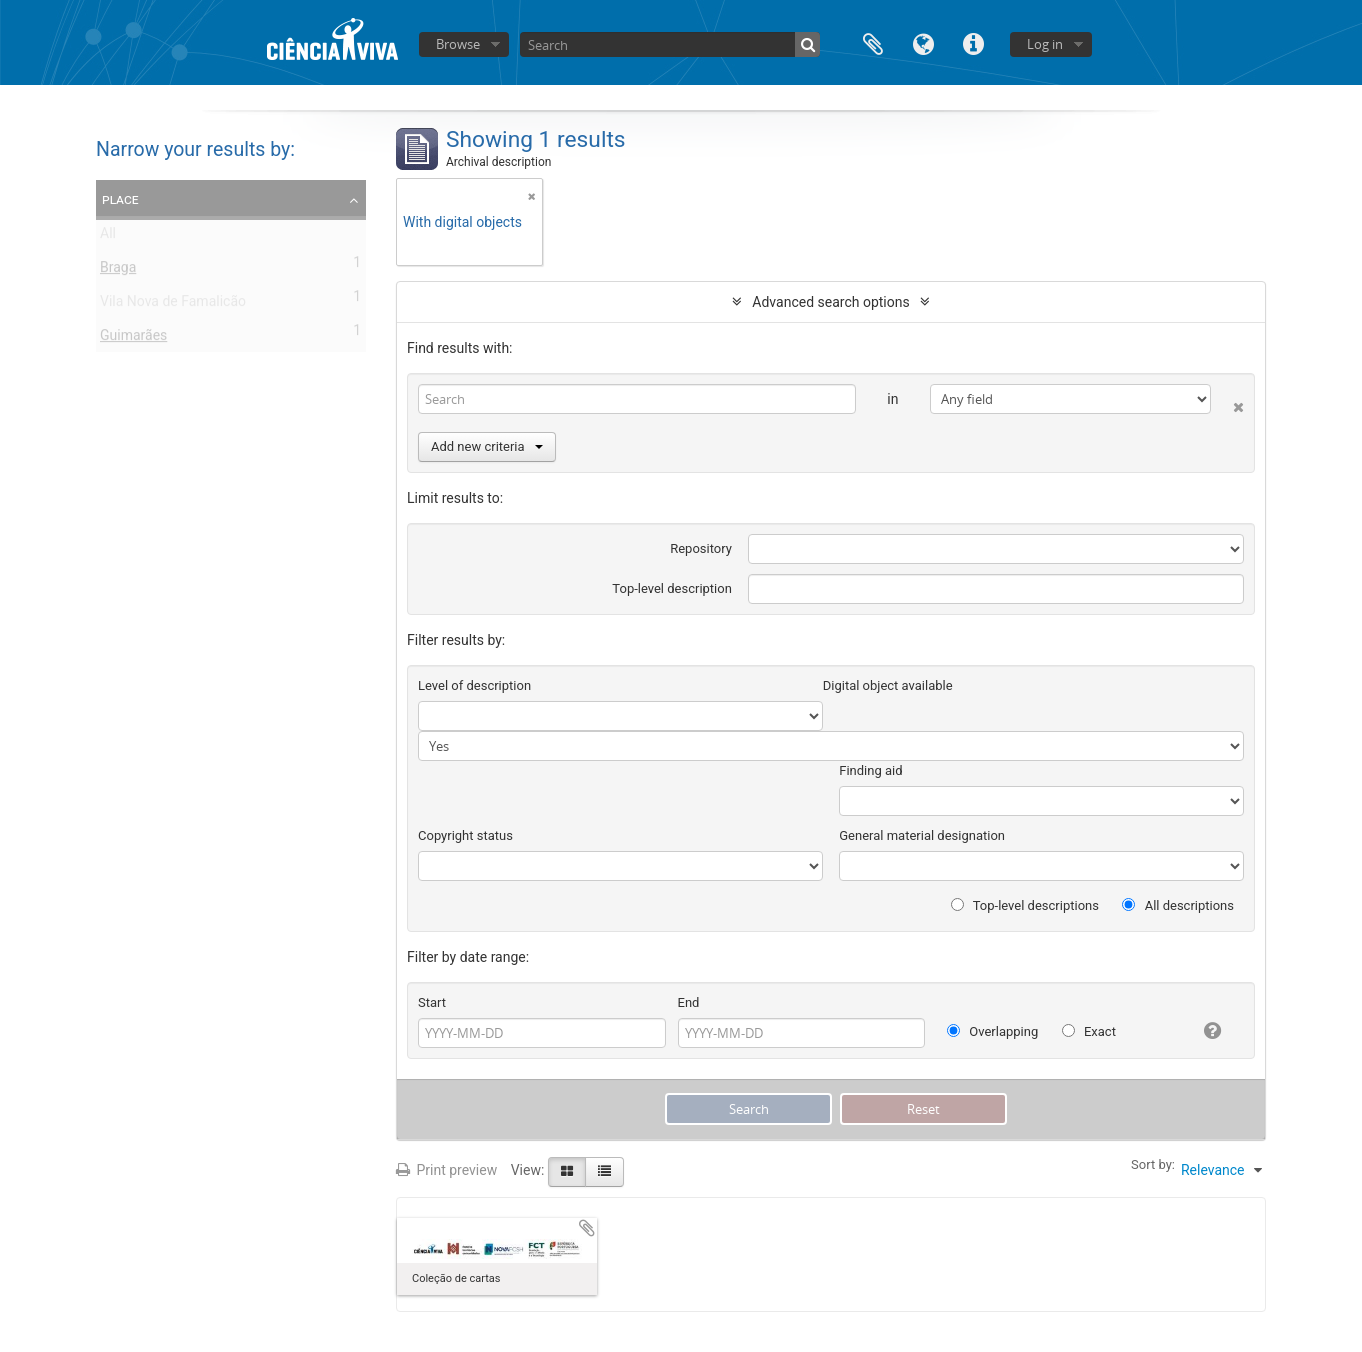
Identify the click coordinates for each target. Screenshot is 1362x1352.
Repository (701, 548)
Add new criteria (487, 446)
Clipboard (873, 42)
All (108, 237)
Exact (1089, 1031)
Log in (1045, 44)
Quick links (973, 42)
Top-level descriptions (1025, 905)
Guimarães (133, 339)
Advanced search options (830, 302)
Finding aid (870, 770)
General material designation (922, 835)
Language (923, 42)
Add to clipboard (587, 1228)
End (689, 1002)
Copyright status (465, 835)
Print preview (446, 1170)
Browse (458, 44)
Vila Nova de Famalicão (173, 305)
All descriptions (1178, 905)
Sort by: (1153, 1164)
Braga (118, 271)
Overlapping (992, 1031)
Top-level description (672, 588)
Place (120, 199)
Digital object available (888, 685)
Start (432, 1002)
